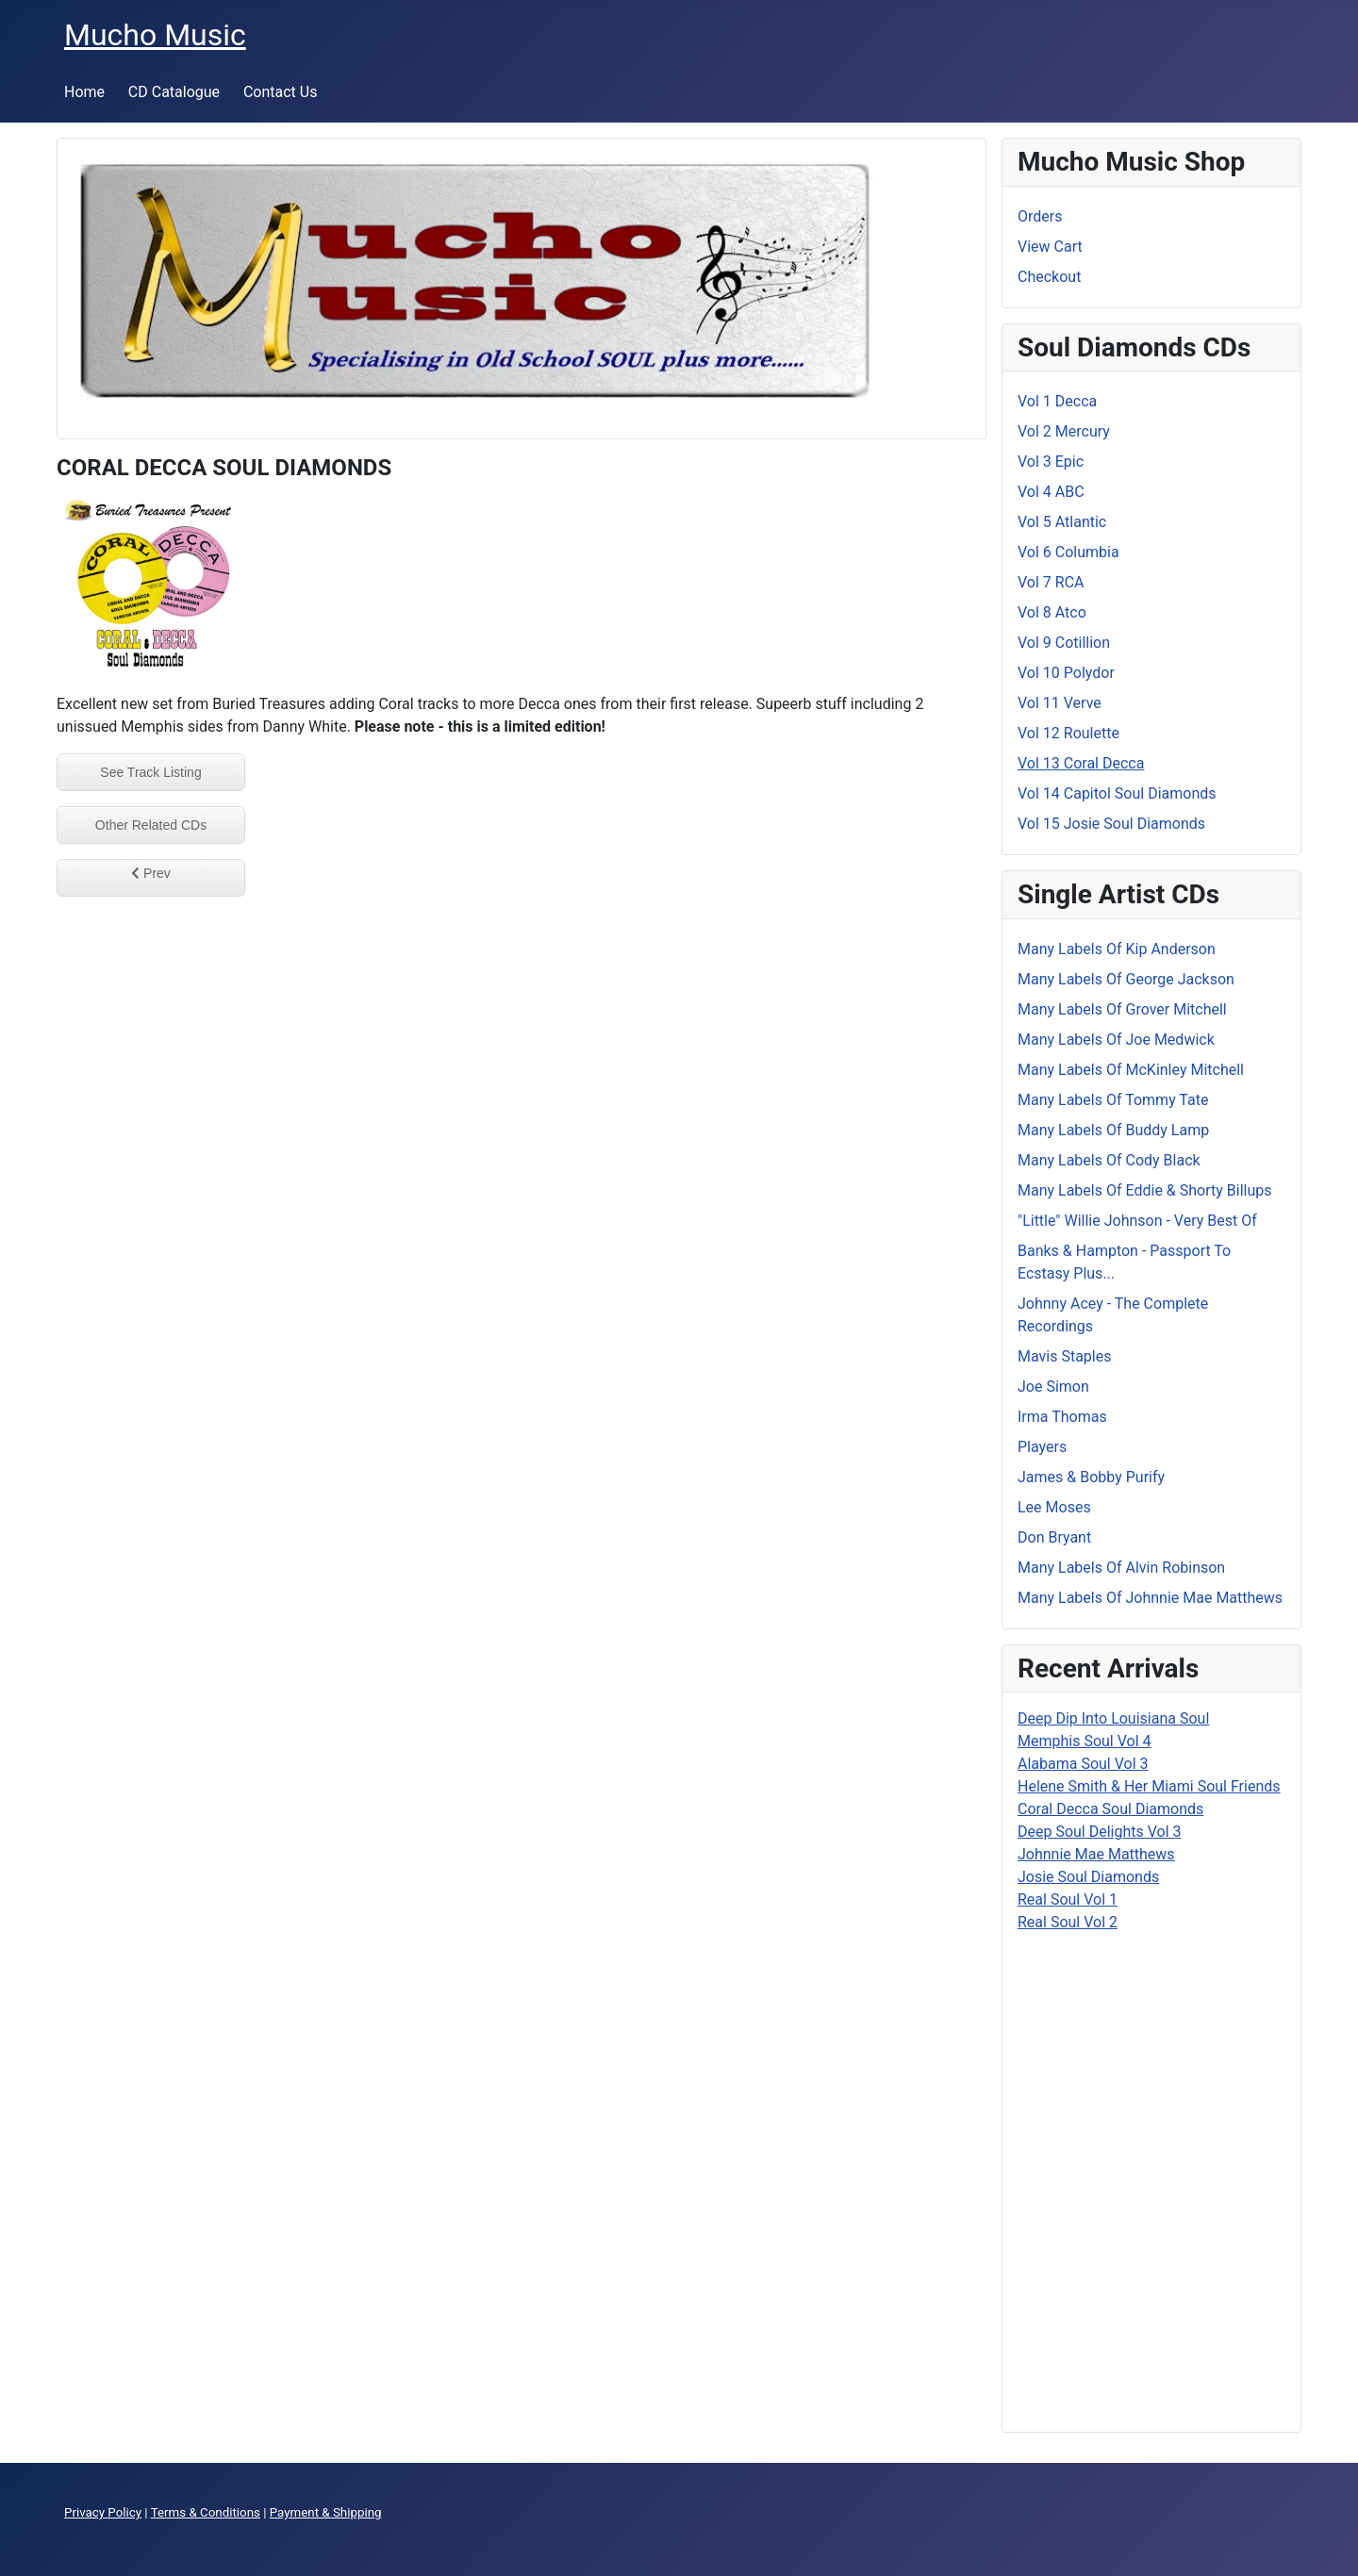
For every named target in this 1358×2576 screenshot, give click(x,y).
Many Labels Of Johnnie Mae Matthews (1150, 1598)
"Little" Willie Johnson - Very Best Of (1137, 1221)
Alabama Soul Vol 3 (1083, 1764)
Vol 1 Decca (1057, 401)
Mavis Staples (1064, 1356)
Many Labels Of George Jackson (1126, 979)
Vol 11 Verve (1059, 703)
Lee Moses (1054, 1507)
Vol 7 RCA (1051, 582)
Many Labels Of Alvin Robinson (1121, 1568)
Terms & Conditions (205, 2512)
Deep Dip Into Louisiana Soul (1113, 1718)
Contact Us (280, 92)
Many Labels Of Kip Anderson (1117, 949)
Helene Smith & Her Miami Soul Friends (1149, 1786)
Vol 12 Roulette (1068, 733)
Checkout (1049, 277)
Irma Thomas (1062, 1417)
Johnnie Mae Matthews (1096, 1854)
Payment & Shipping (326, 2512)
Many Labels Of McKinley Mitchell (1131, 1070)
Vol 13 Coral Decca (1081, 763)
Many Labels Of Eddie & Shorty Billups (1144, 1190)
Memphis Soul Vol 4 (1084, 1741)
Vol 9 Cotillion (1064, 643)
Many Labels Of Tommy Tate (1113, 1100)
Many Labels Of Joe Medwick (1116, 1040)
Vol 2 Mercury (1064, 431)
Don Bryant (1054, 1537)
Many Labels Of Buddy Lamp (1113, 1130)
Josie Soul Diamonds (1088, 1877)
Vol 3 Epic (1051, 462)
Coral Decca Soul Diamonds (1110, 1809)
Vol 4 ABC (1051, 492)
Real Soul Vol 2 (1068, 1922)
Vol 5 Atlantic (1062, 522)
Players (1042, 1447)
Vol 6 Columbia (1068, 552)
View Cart (1050, 247)
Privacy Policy (102, 2512)
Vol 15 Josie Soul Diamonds (1111, 824)
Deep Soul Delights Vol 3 (1100, 1832)
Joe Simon (1053, 1386)
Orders (1040, 216)
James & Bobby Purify (1091, 1477)
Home (84, 92)
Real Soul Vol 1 (1068, 1899)
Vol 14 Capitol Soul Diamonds (1117, 793)
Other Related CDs (151, 825)
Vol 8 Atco (1052, 612)
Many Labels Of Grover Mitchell (1122, 1009)
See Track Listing (150, 772)
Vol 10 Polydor (1066, 673)
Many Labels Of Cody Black (1109, 1160)
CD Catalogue (174, 92)
